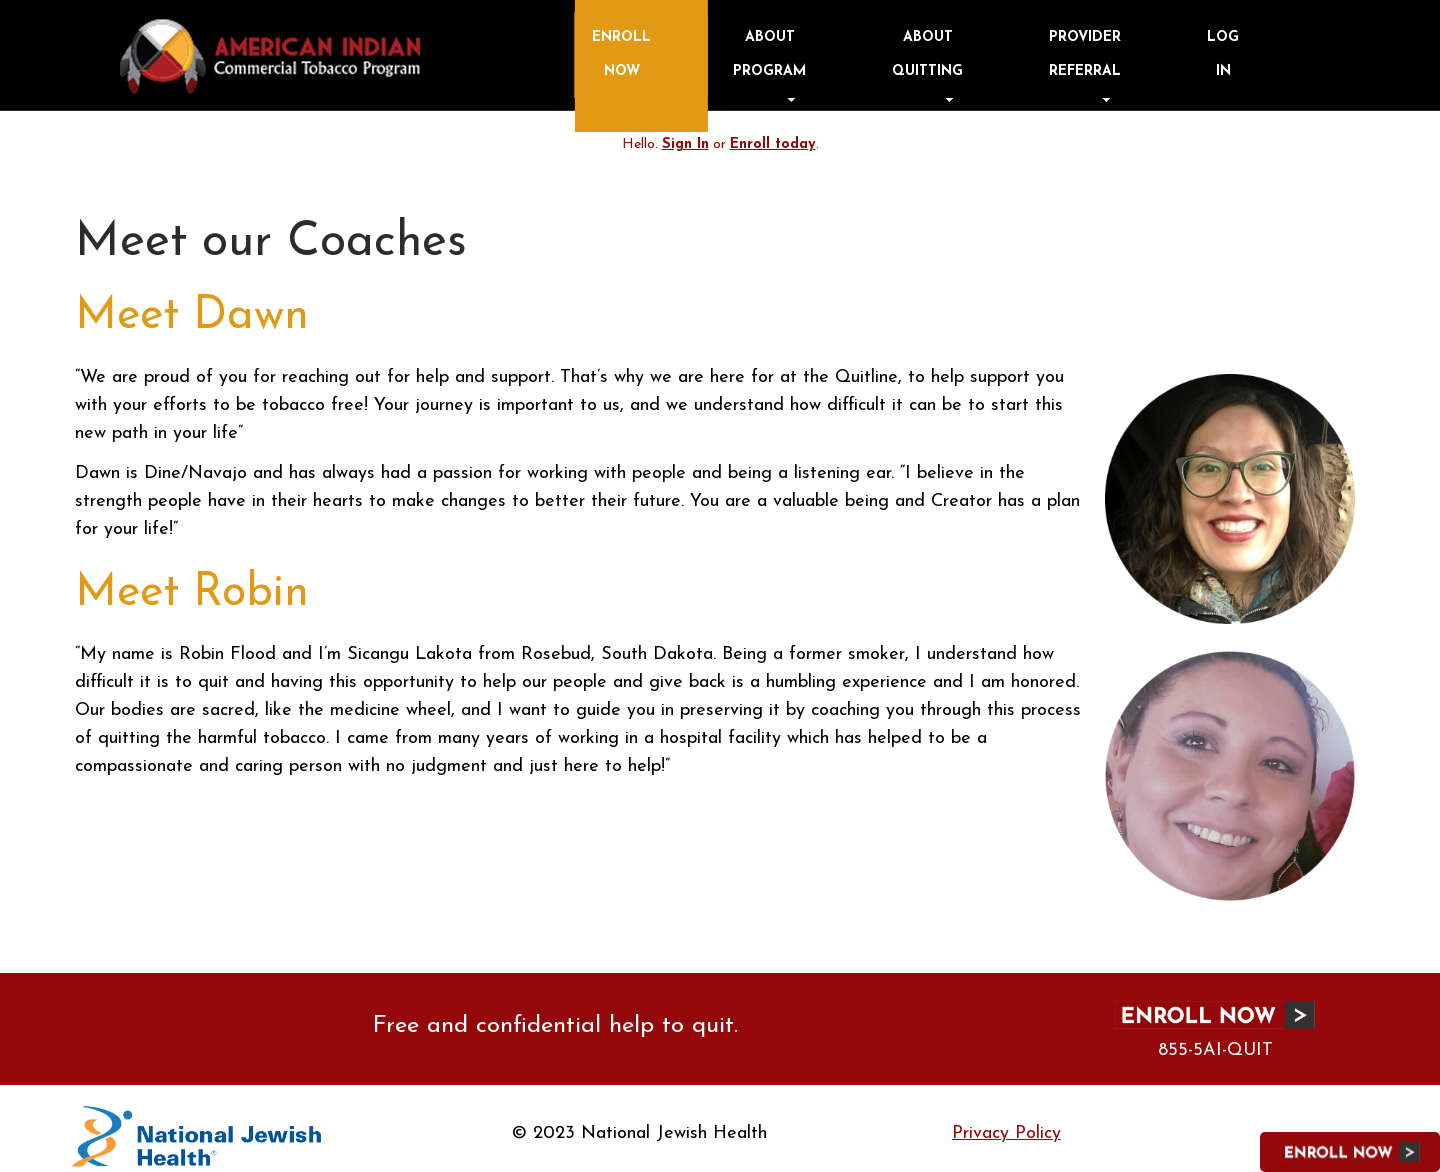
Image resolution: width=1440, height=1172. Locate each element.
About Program (982, 48)
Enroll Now (888, 48)
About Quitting (1080, 48)
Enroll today (772, 133)
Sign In (686, 133)
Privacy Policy (1006, 1122)
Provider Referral (1178, 48)
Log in (1276, 48)
